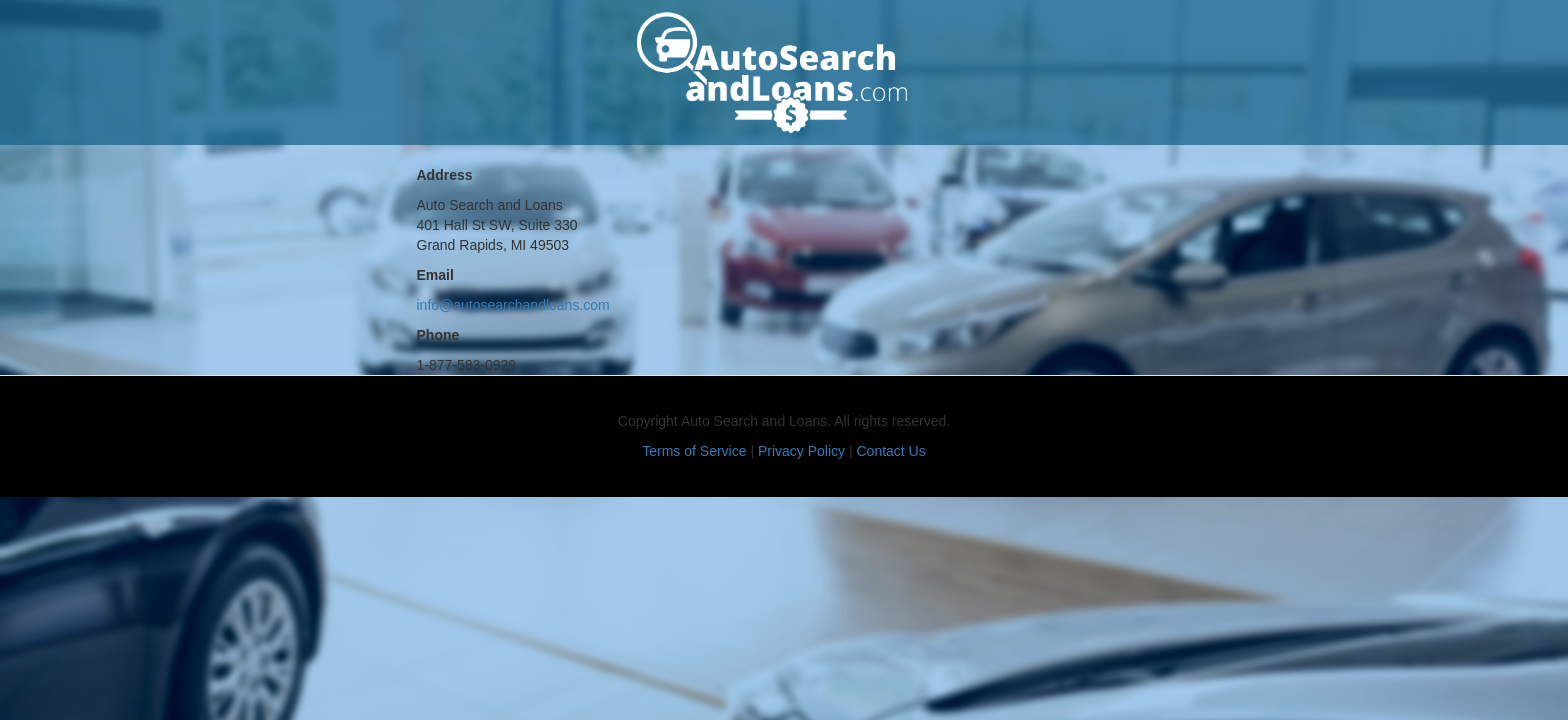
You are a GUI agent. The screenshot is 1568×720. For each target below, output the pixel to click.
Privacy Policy (801, 451)
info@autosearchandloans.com (513, 305)
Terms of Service (694, 451)
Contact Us (890, 451)
